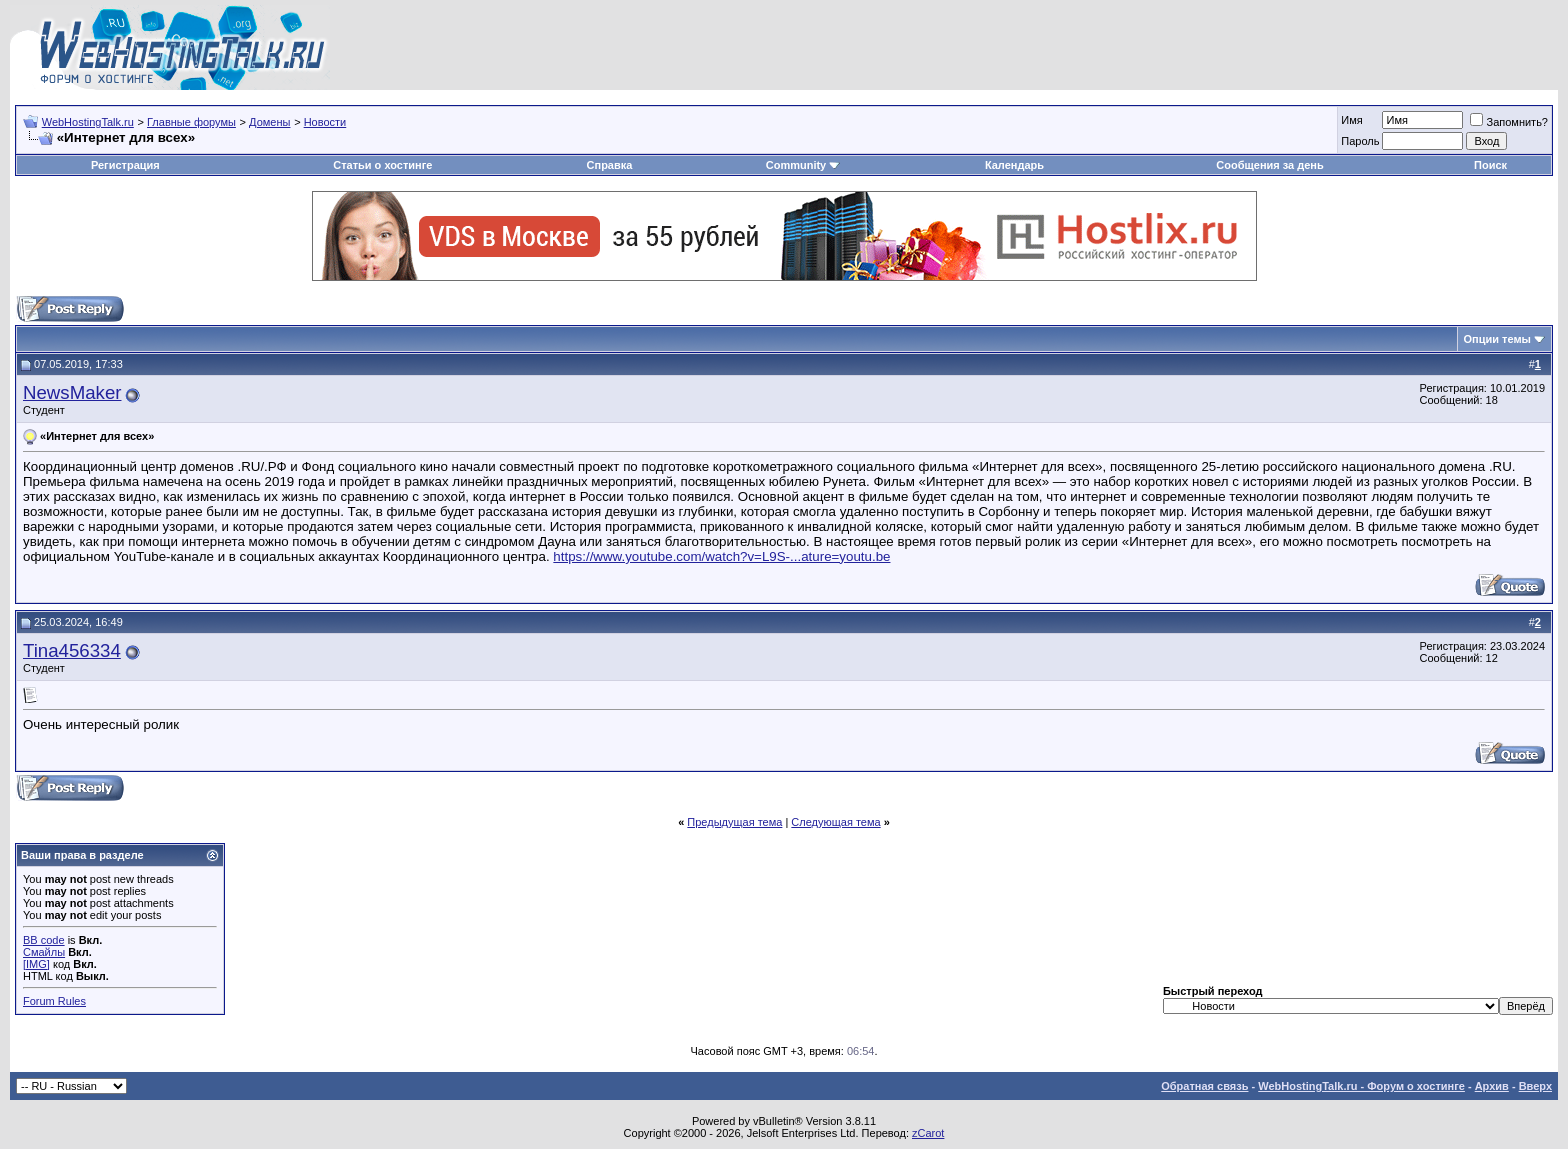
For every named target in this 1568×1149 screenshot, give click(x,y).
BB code (44, 940)
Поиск (1490, 165)
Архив (1492, 1086)
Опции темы (1497, 339)
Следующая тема (835, 822)
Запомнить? (1509, 122)
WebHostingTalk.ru (88, 122)
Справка (610, 165)
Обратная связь (1204, 1086)
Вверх (1535, 1086)
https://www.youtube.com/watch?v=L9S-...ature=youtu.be (721, 556)
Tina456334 (72, 650)
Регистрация (125, 165)
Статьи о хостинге (382, 165)
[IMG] (36, 964)
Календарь (1014, 165)
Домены (269, 122)
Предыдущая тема (734, 822)
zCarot (928, 1133)
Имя (1351, 120)
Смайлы (44, 952)
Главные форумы (191, 122)
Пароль (1360, 141)
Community (803, 165)
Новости (325, 122)
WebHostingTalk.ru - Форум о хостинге (1361, 1086)
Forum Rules (54, 1001)
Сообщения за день (1269, 165)
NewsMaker (72, 392)
